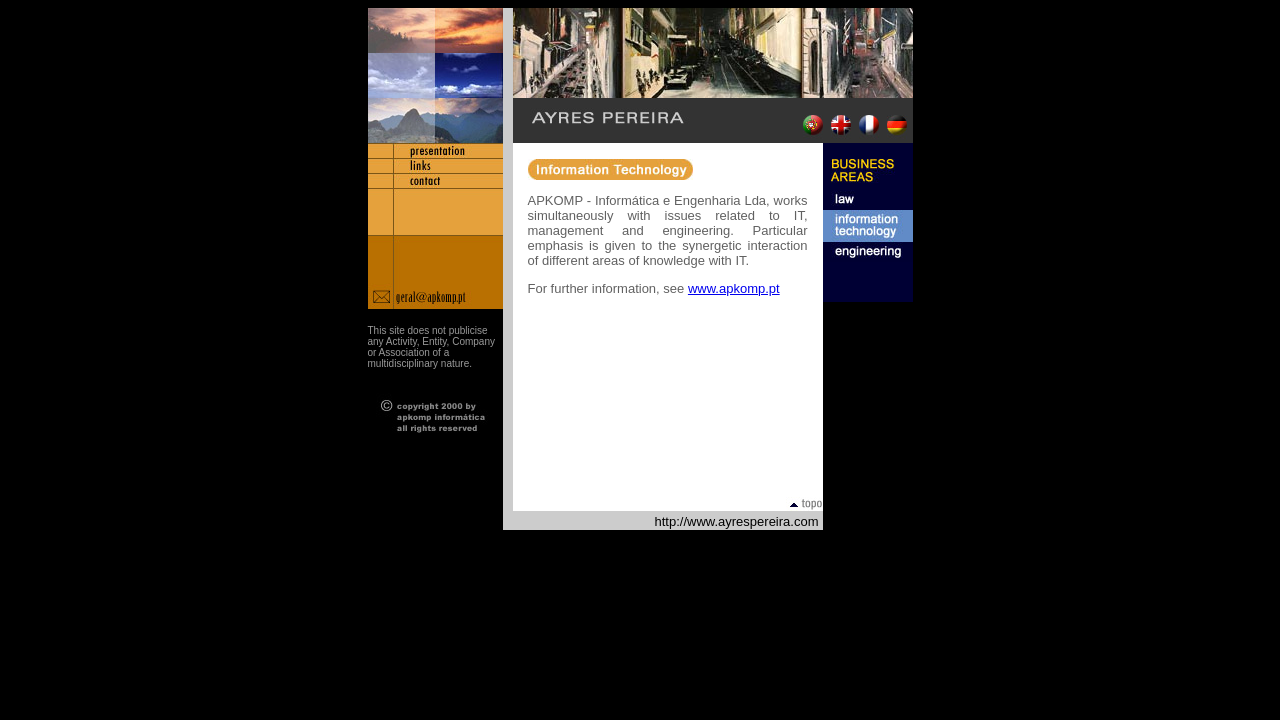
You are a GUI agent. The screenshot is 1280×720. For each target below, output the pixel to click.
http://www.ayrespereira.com (736, 521)
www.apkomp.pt (734, 288)
